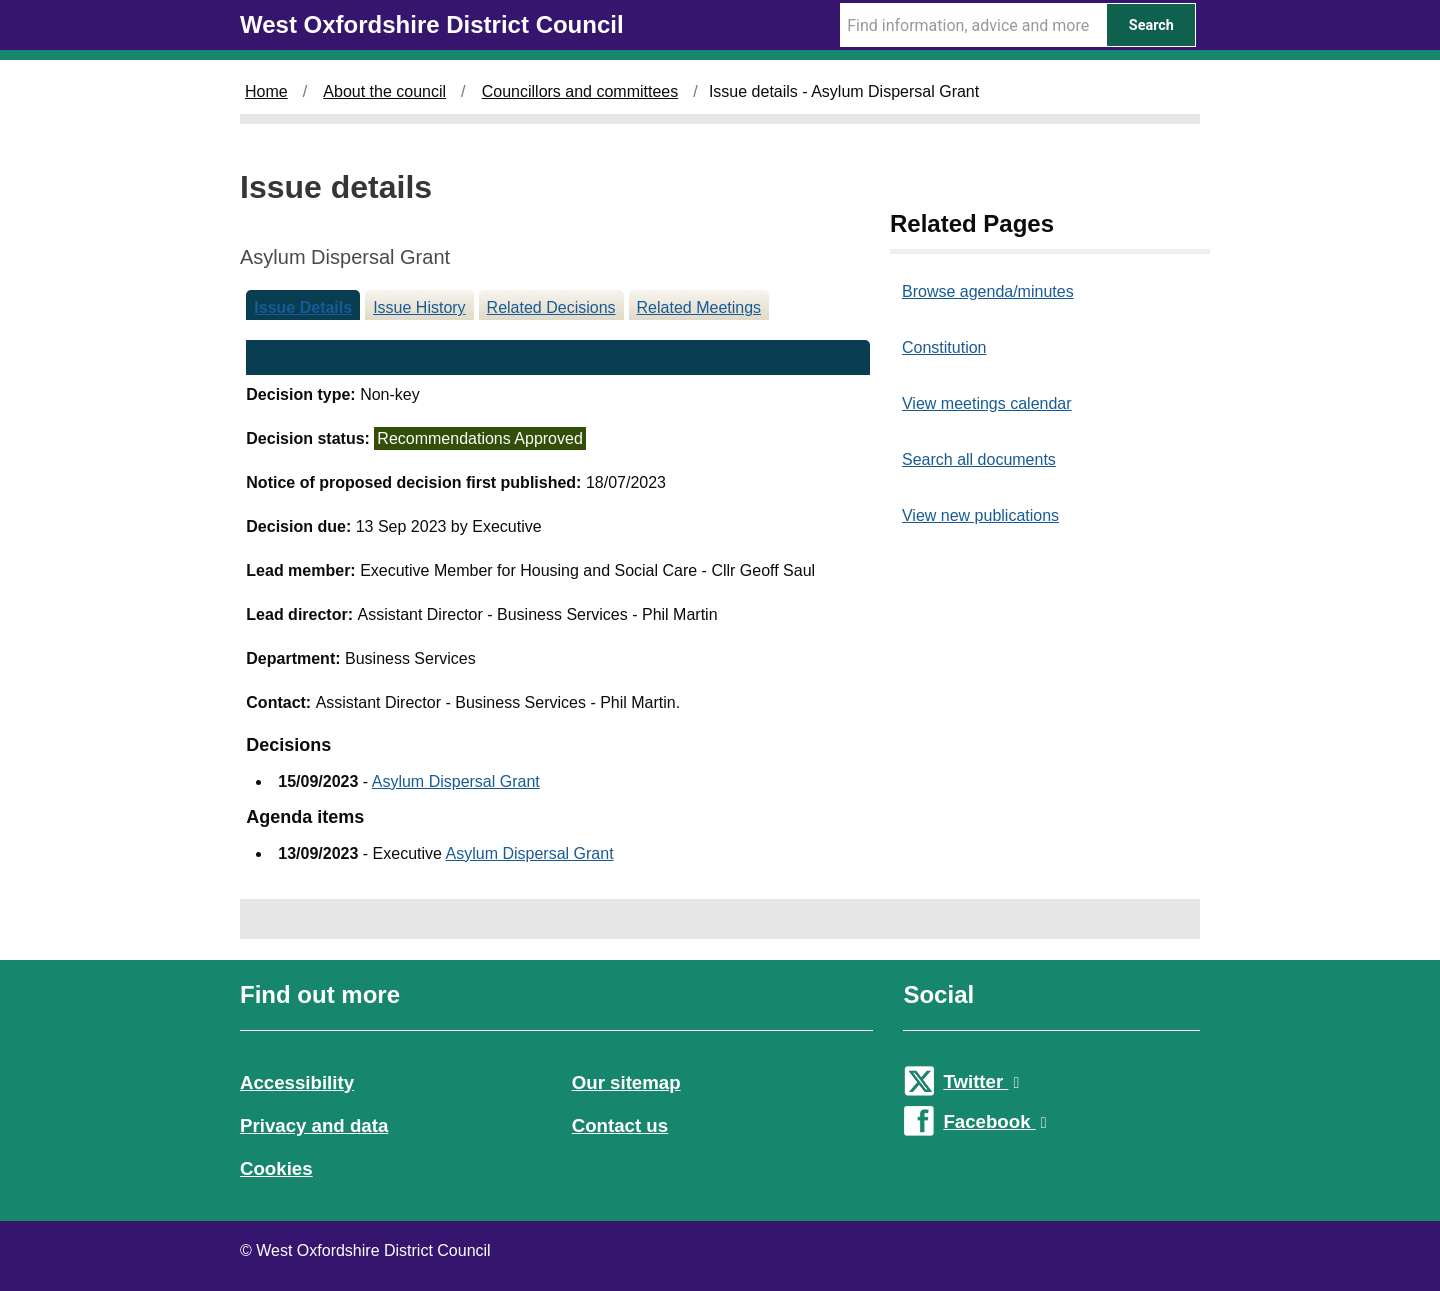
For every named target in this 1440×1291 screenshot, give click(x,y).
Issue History (419, 307)
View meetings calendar (987, 403)
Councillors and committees (580, 91)
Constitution (944, 347)
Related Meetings (699, 307)
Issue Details (303, 307)
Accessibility (297, 1082)
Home (266, 91)
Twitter (981, 1081)
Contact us (620, 1125)
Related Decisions (551, 307)
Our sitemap (626, 1082)
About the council (384, 91)
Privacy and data (314, 1125)
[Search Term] (973, 25)
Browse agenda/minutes (988, 291)
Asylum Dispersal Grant (456, 781)
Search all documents (979, 459)
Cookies (276, 1168)
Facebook (994, 1121)
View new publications (980, 515)
